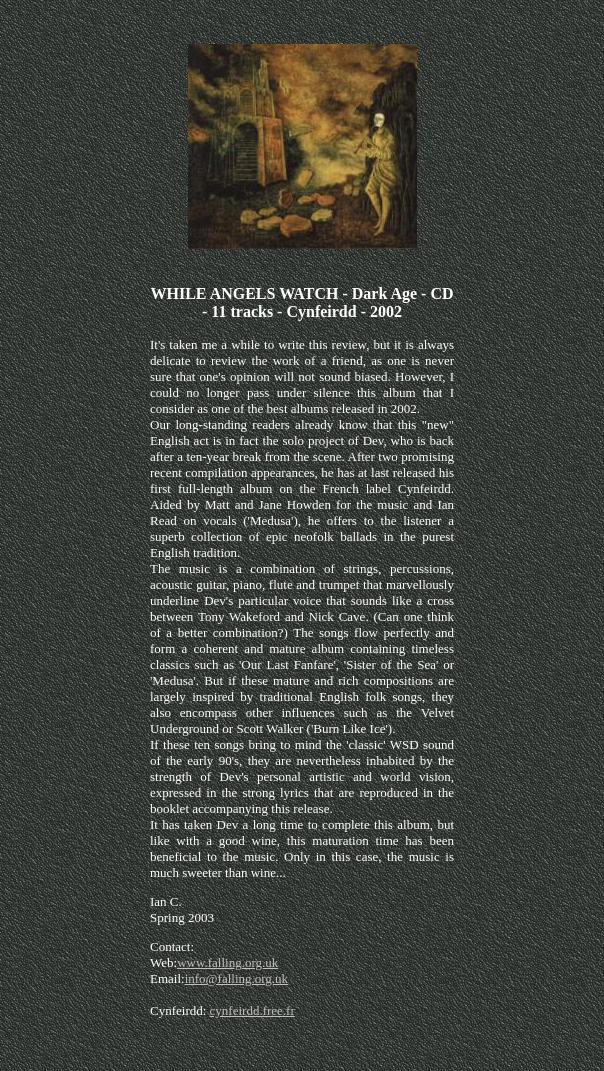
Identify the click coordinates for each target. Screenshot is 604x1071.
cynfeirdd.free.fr (252, 1010)
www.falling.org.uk (227, 962)
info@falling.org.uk (236, 978)
